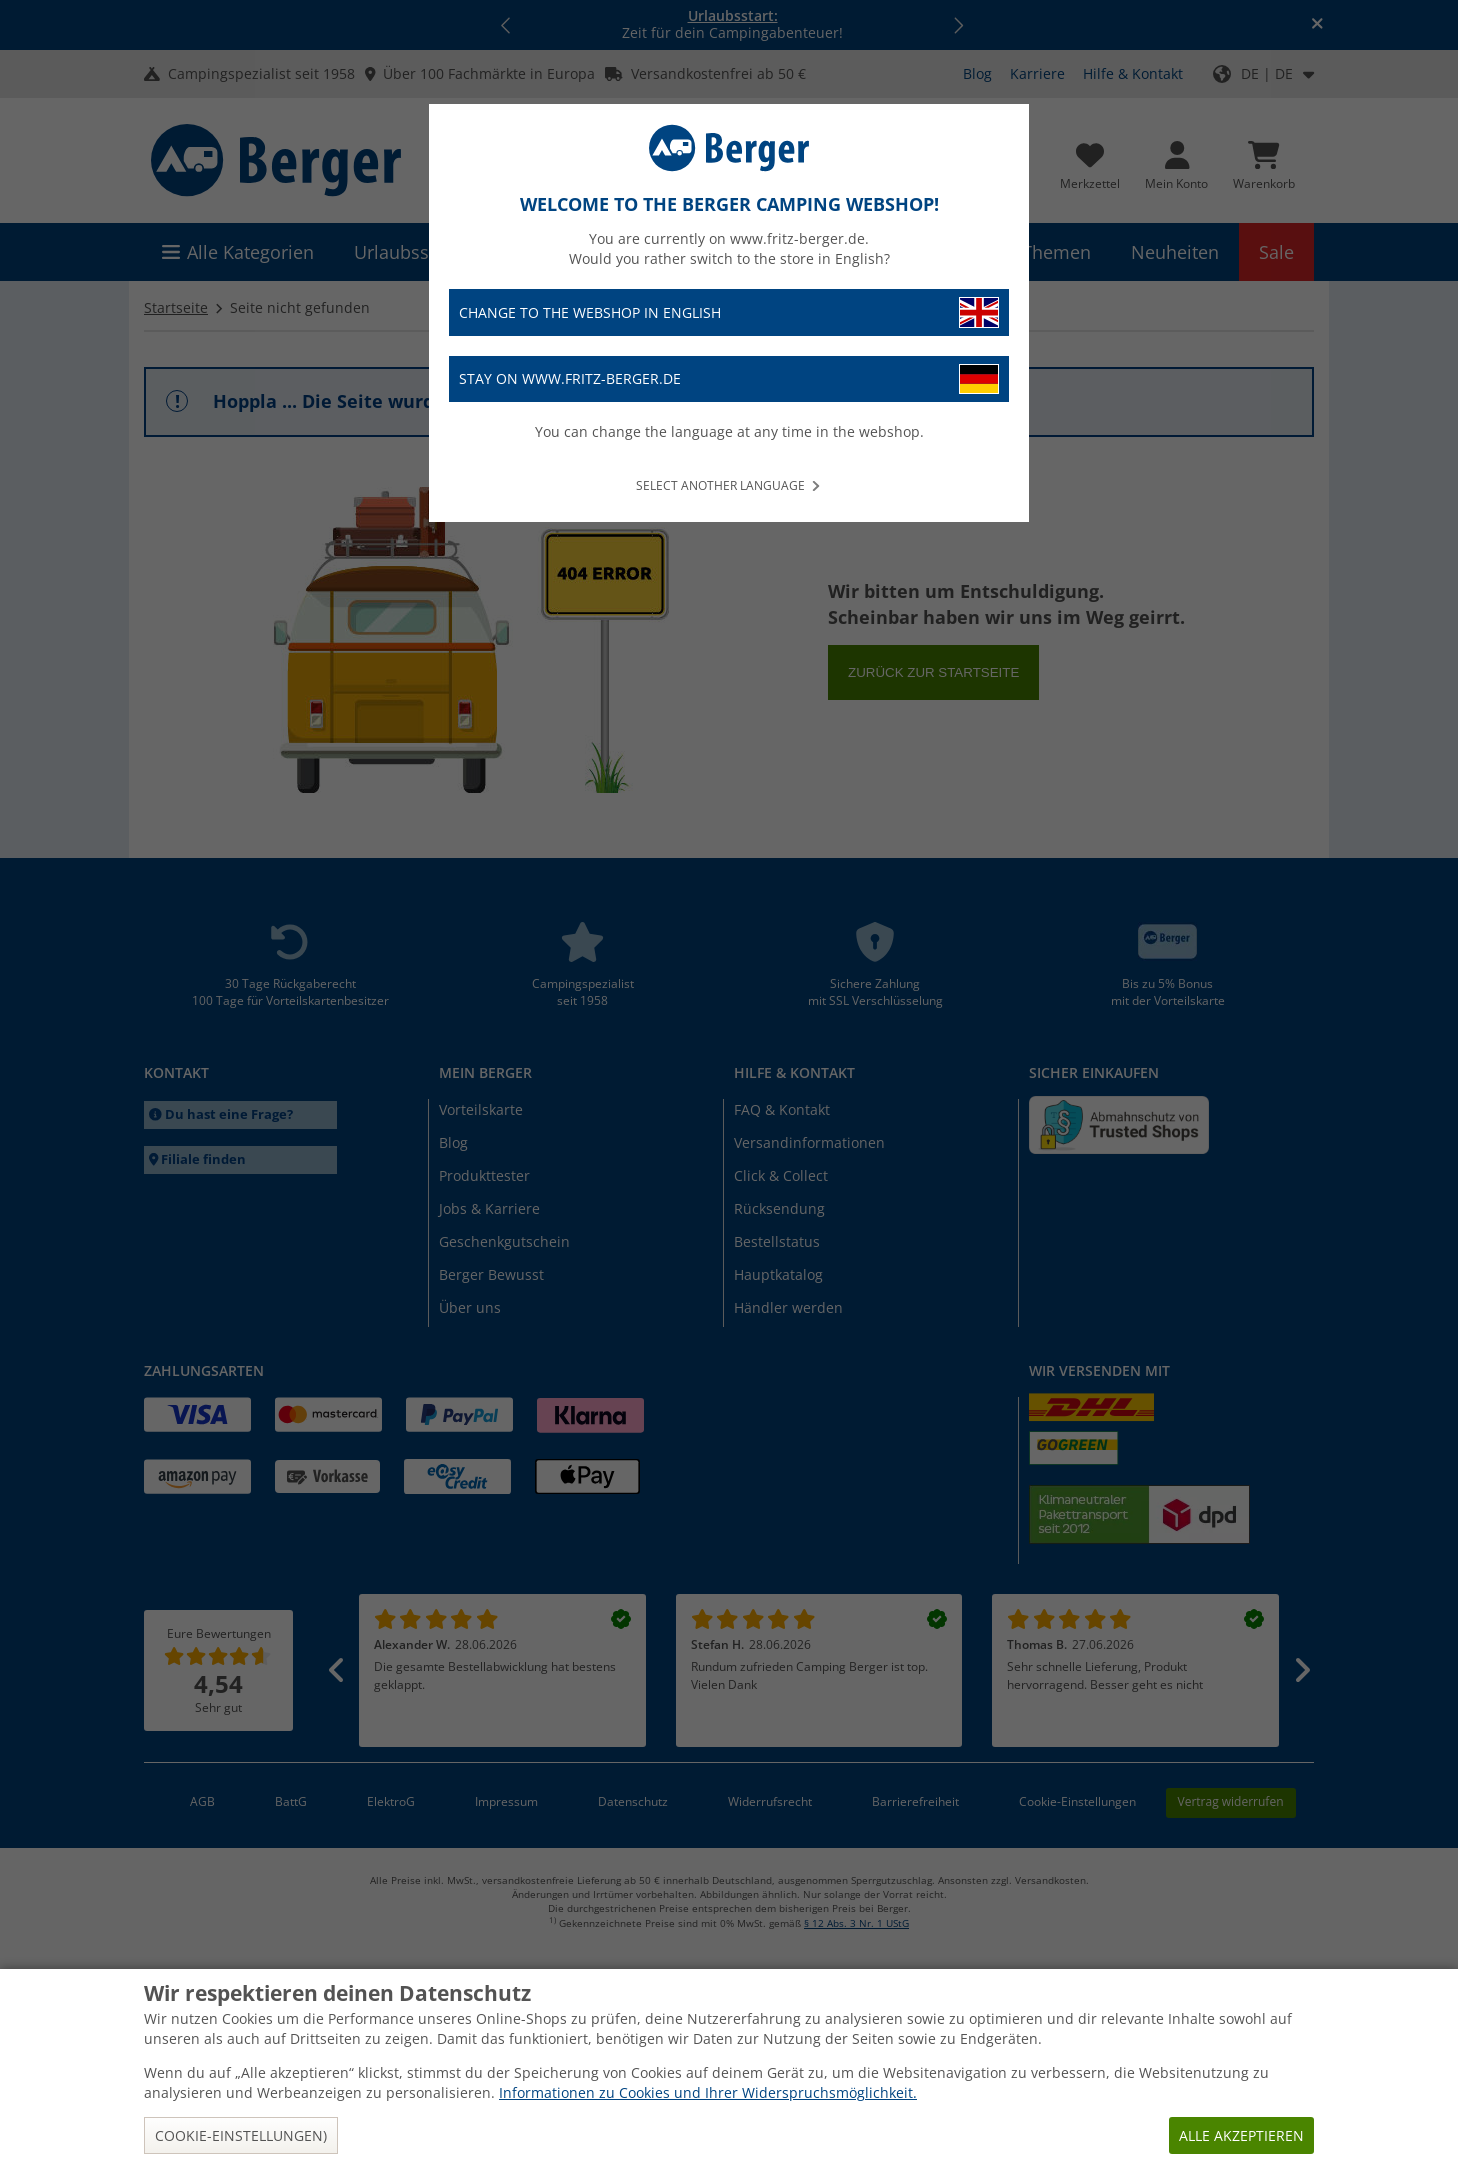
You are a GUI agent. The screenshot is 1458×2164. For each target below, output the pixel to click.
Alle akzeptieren (1241, 2135)
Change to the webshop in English (729, 312)
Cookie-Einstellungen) (241, 2135)
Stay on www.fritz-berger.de (729, 379)
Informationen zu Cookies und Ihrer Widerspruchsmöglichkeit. (708, 2092)
